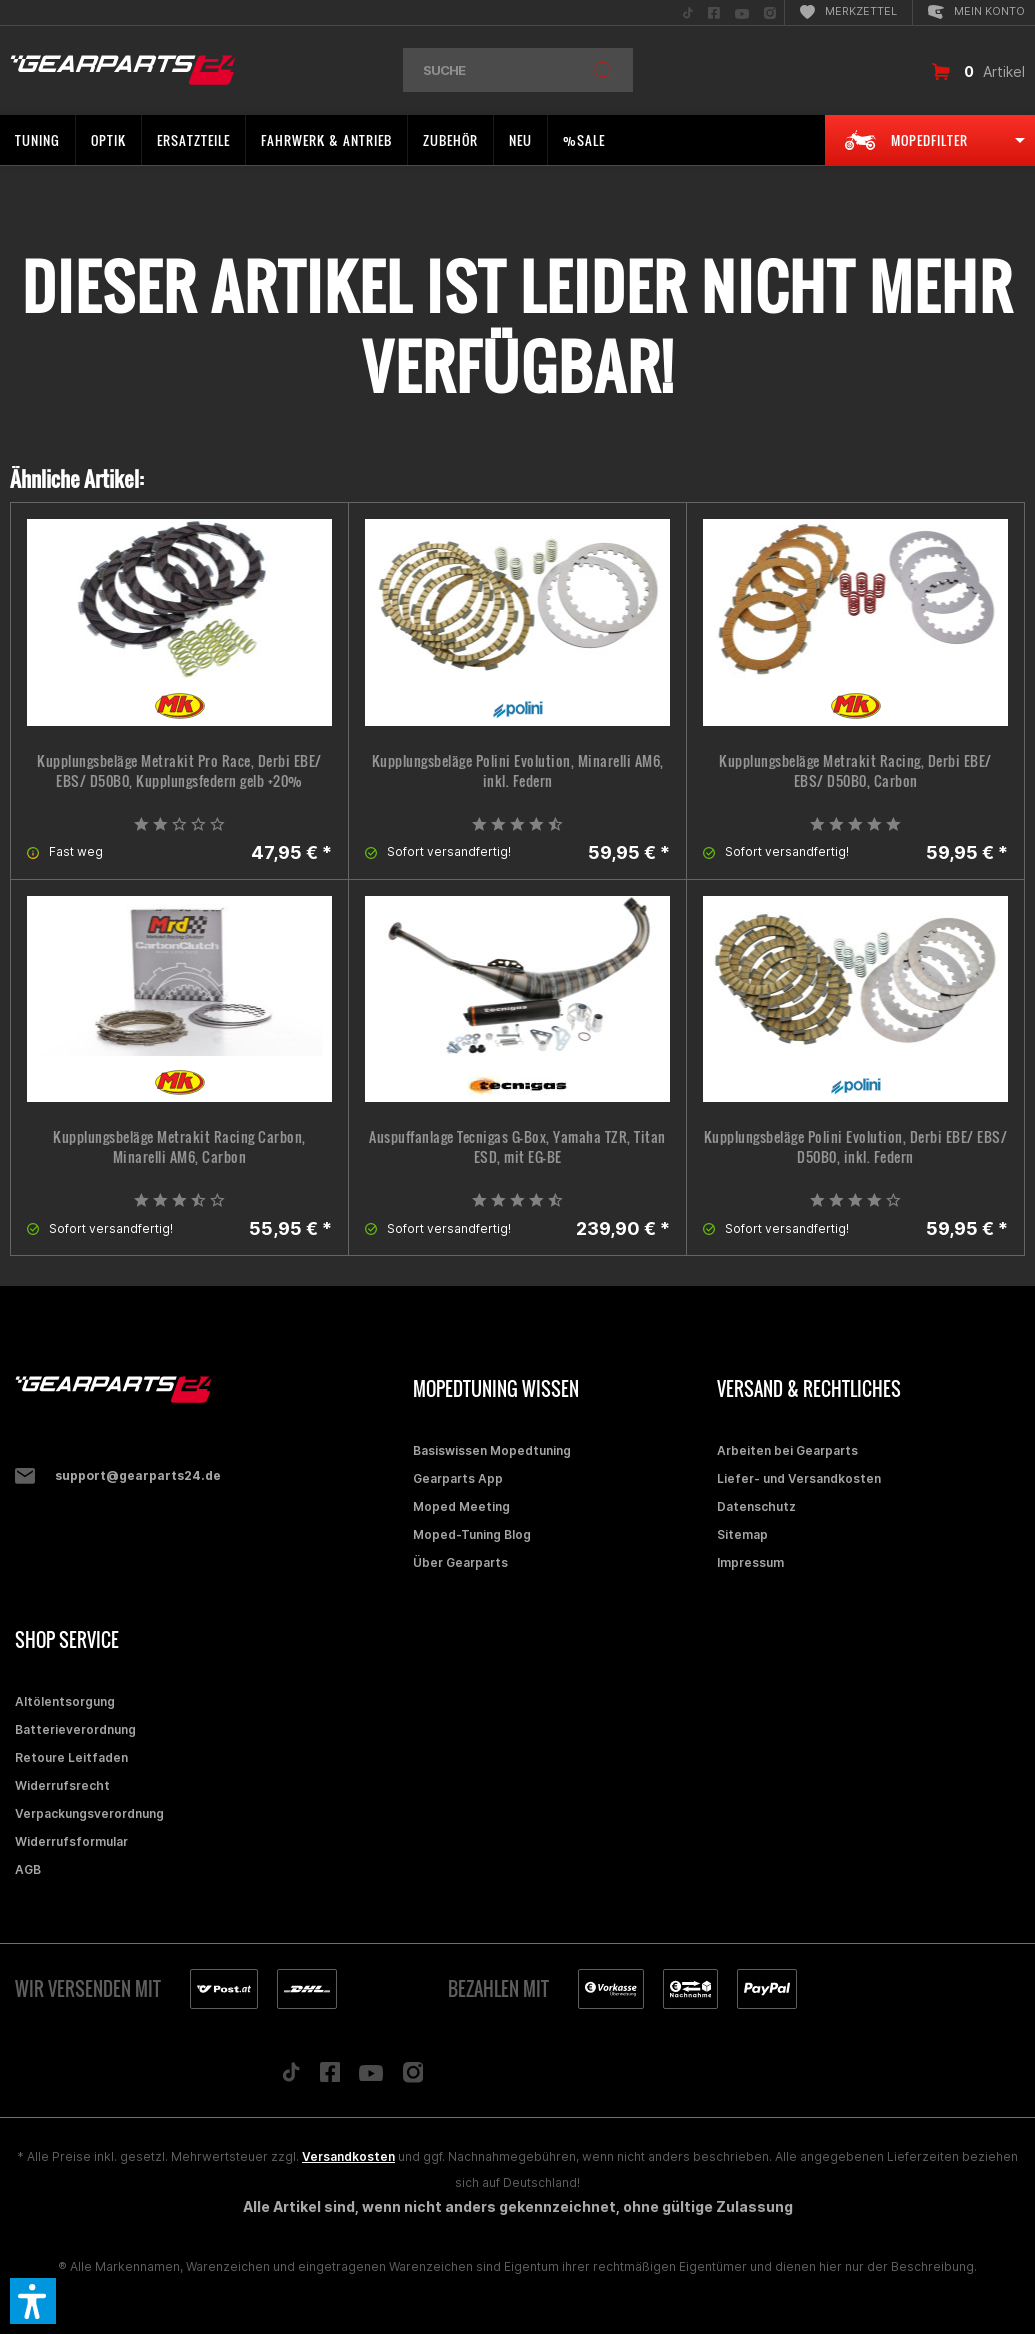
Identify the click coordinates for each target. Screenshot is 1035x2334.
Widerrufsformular (71, 1841)
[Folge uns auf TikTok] (291, 2077)
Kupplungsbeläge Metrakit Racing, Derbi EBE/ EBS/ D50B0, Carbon (855, 771)
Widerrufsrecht (62, 1785)
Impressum (750, 1562)
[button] (33, 2301)
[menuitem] (688, 12)
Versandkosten (348, 2156)
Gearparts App (458, 1478)
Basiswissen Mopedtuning (492, 1450)
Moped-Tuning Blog (472, 1534)
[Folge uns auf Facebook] (330, 2077)
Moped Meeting (461, 1506)
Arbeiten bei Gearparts (787, 1450)
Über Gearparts (460, 1562)
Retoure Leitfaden (71, 1757)
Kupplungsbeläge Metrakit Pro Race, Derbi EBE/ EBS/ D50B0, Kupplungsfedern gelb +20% (179, 771)
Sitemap (742, 1534)
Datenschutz (756, 1506)
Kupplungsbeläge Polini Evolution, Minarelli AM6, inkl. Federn (518, 771)
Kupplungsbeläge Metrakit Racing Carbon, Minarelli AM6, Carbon (179, 1147)
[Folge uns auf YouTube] (371, 2077)
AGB (28, 1869)
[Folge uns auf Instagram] (413, 2077)
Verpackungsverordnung (89, 1813)
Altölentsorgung (65, 1701)
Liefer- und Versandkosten (799, 1478)
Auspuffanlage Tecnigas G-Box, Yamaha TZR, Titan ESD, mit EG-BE (517, 1147)
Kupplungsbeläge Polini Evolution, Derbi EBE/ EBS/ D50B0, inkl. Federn (856, 1147)
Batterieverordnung (75, 1729)
